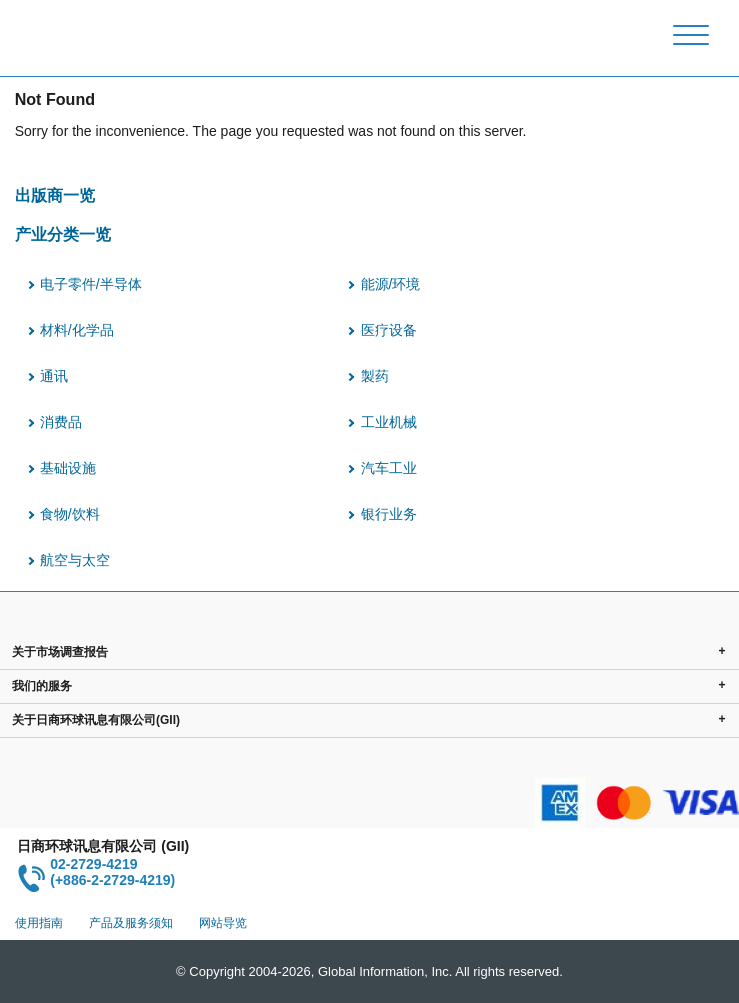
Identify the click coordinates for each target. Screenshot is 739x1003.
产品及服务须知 (131, 923)
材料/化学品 (77, 330)
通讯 (54, 376)
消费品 (61, 422)
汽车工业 (389, 468)
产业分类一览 (63, 234)
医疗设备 (389, 330)
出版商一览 (55, 195)
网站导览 (223, 923)
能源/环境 (391, 284)
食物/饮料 (70, 514)
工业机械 (389, 422)
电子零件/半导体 (91, 284)
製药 (375, 376)
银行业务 (389, 514)
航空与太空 (75, 560)
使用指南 (39, 923)
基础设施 (68, 468)
